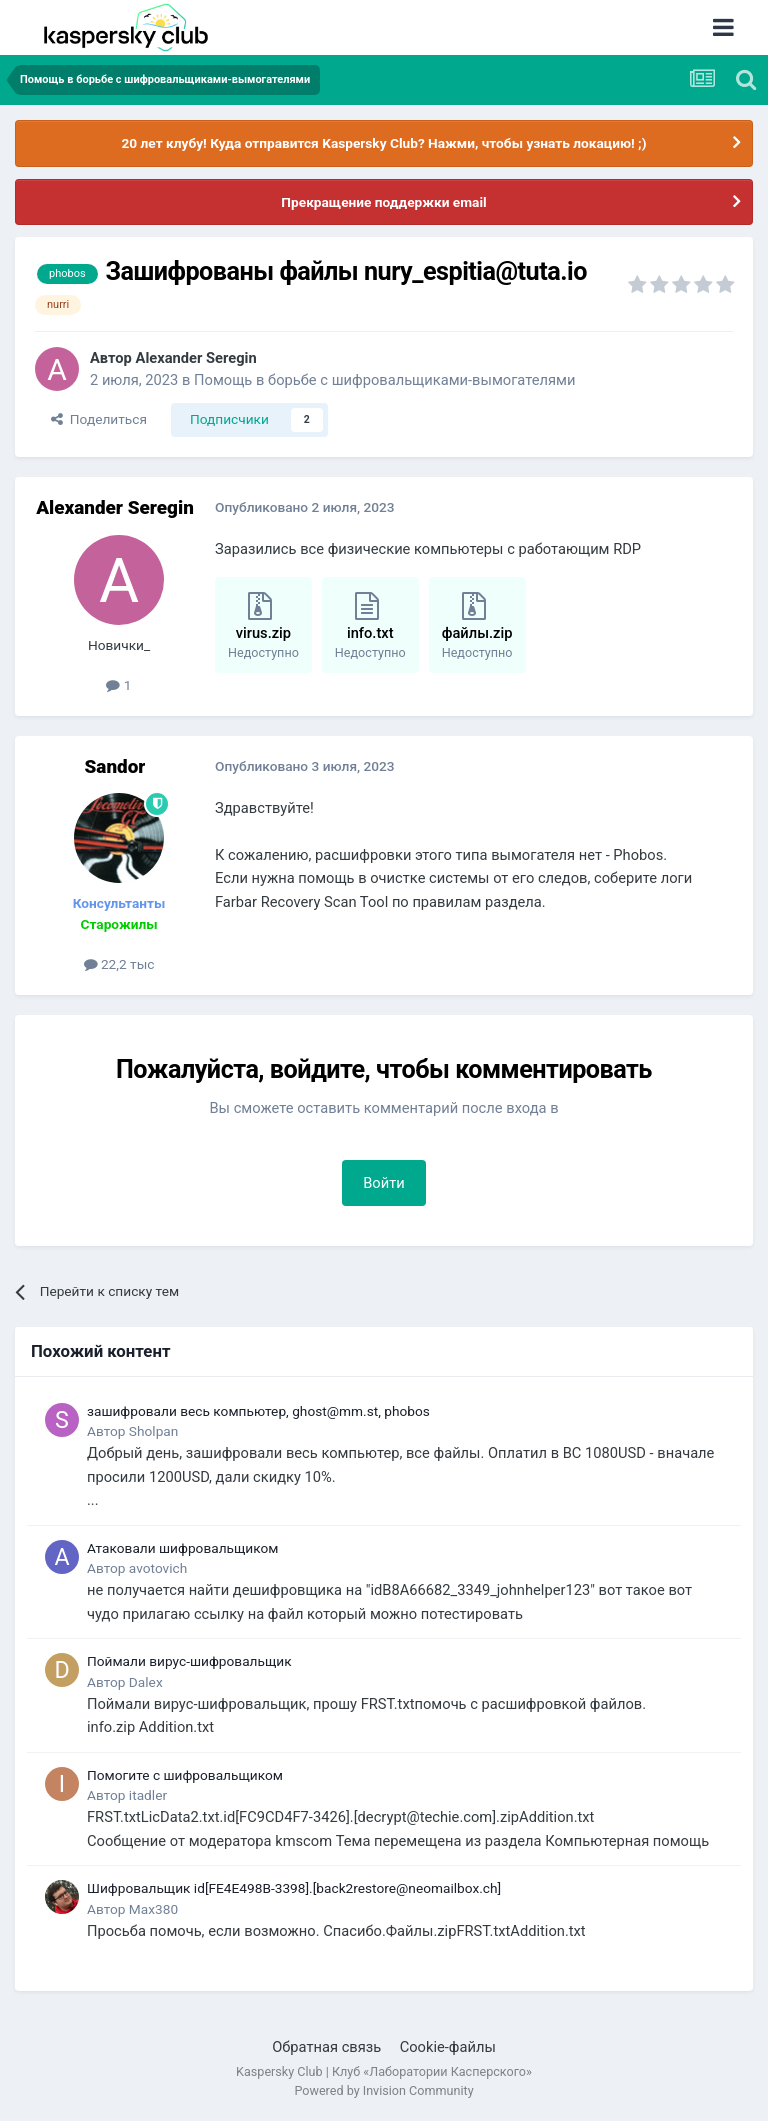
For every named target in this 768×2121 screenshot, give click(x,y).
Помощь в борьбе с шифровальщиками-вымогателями (384, 380)
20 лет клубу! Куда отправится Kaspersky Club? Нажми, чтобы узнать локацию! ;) (383, 143)
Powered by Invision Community (383, 2090)
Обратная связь (326, 2047)
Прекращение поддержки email (383, 202)
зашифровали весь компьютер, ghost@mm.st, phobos (258, 1411)
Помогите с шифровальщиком (185, 1775)
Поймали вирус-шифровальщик (189, 1661)
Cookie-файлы (448, 2047)
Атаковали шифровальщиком (183, 1548)
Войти (384, 1183)
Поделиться (99, 419)
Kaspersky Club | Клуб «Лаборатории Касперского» (384, 2071)
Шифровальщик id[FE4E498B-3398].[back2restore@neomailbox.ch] (294, 1888)
